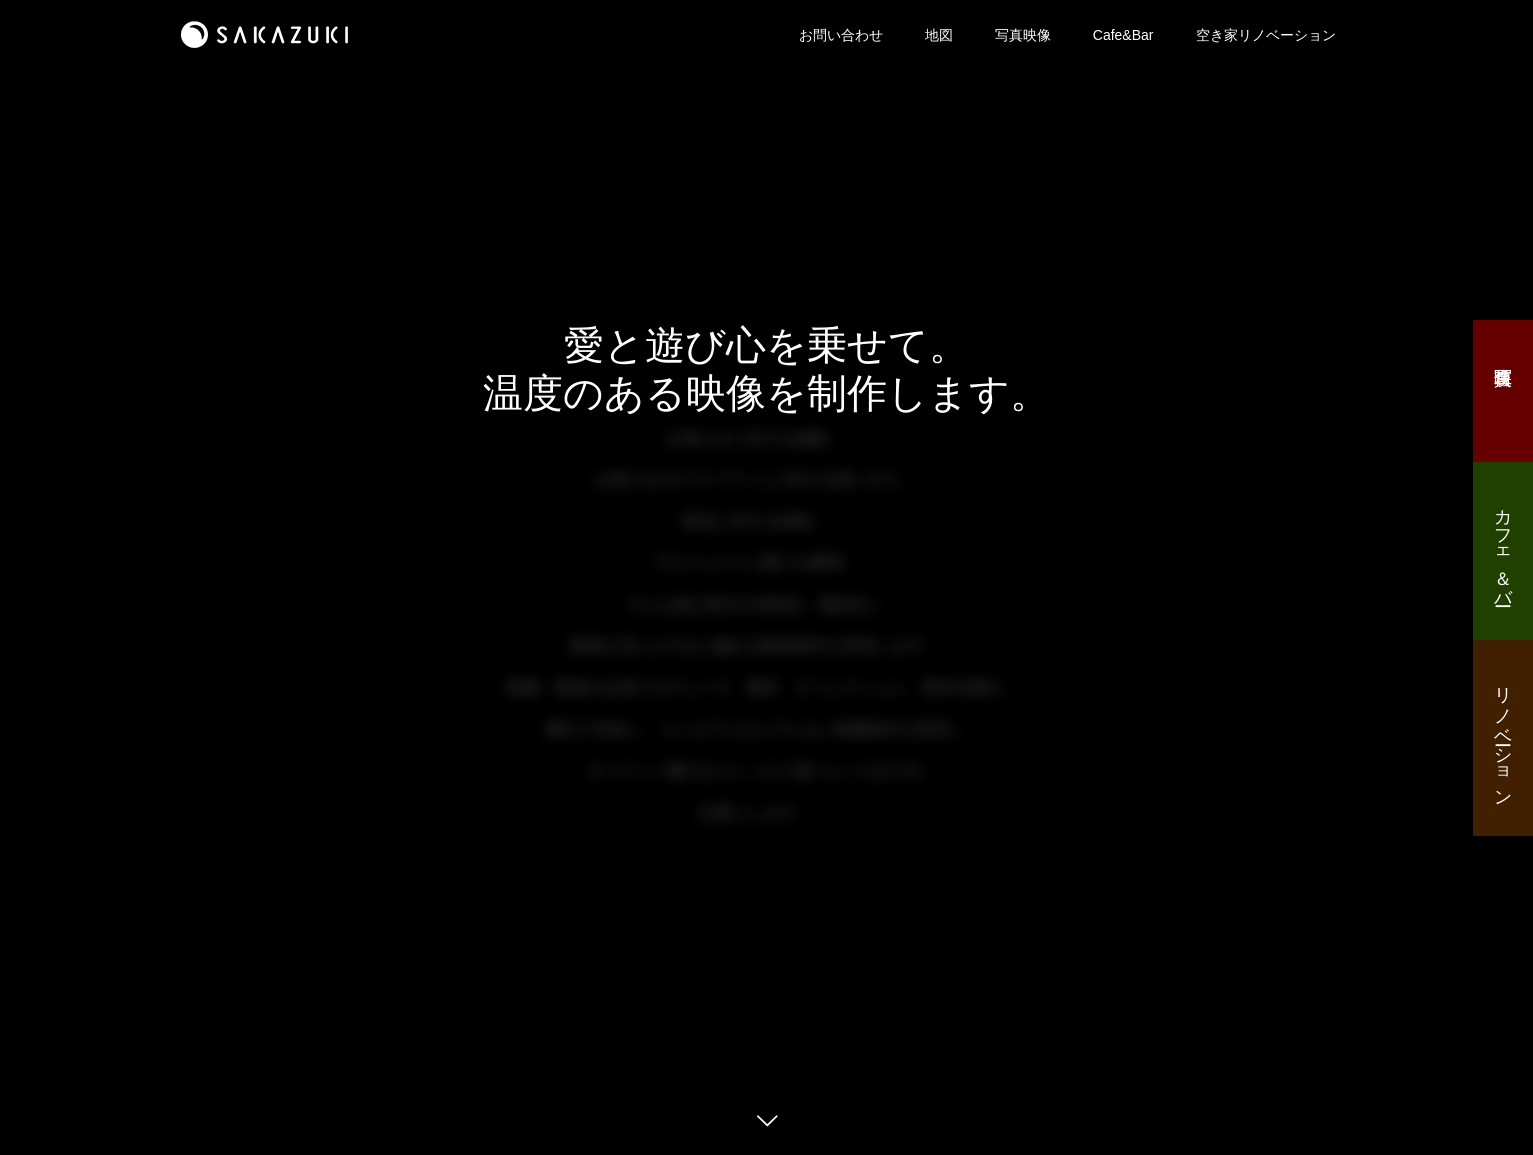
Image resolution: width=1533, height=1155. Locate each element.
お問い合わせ (841, 35)
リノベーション (1503, 736)
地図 (939, 35)
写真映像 (1023, 35)
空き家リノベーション (1266, 35)
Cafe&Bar (1123, 35)
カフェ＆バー (1503, 547)
